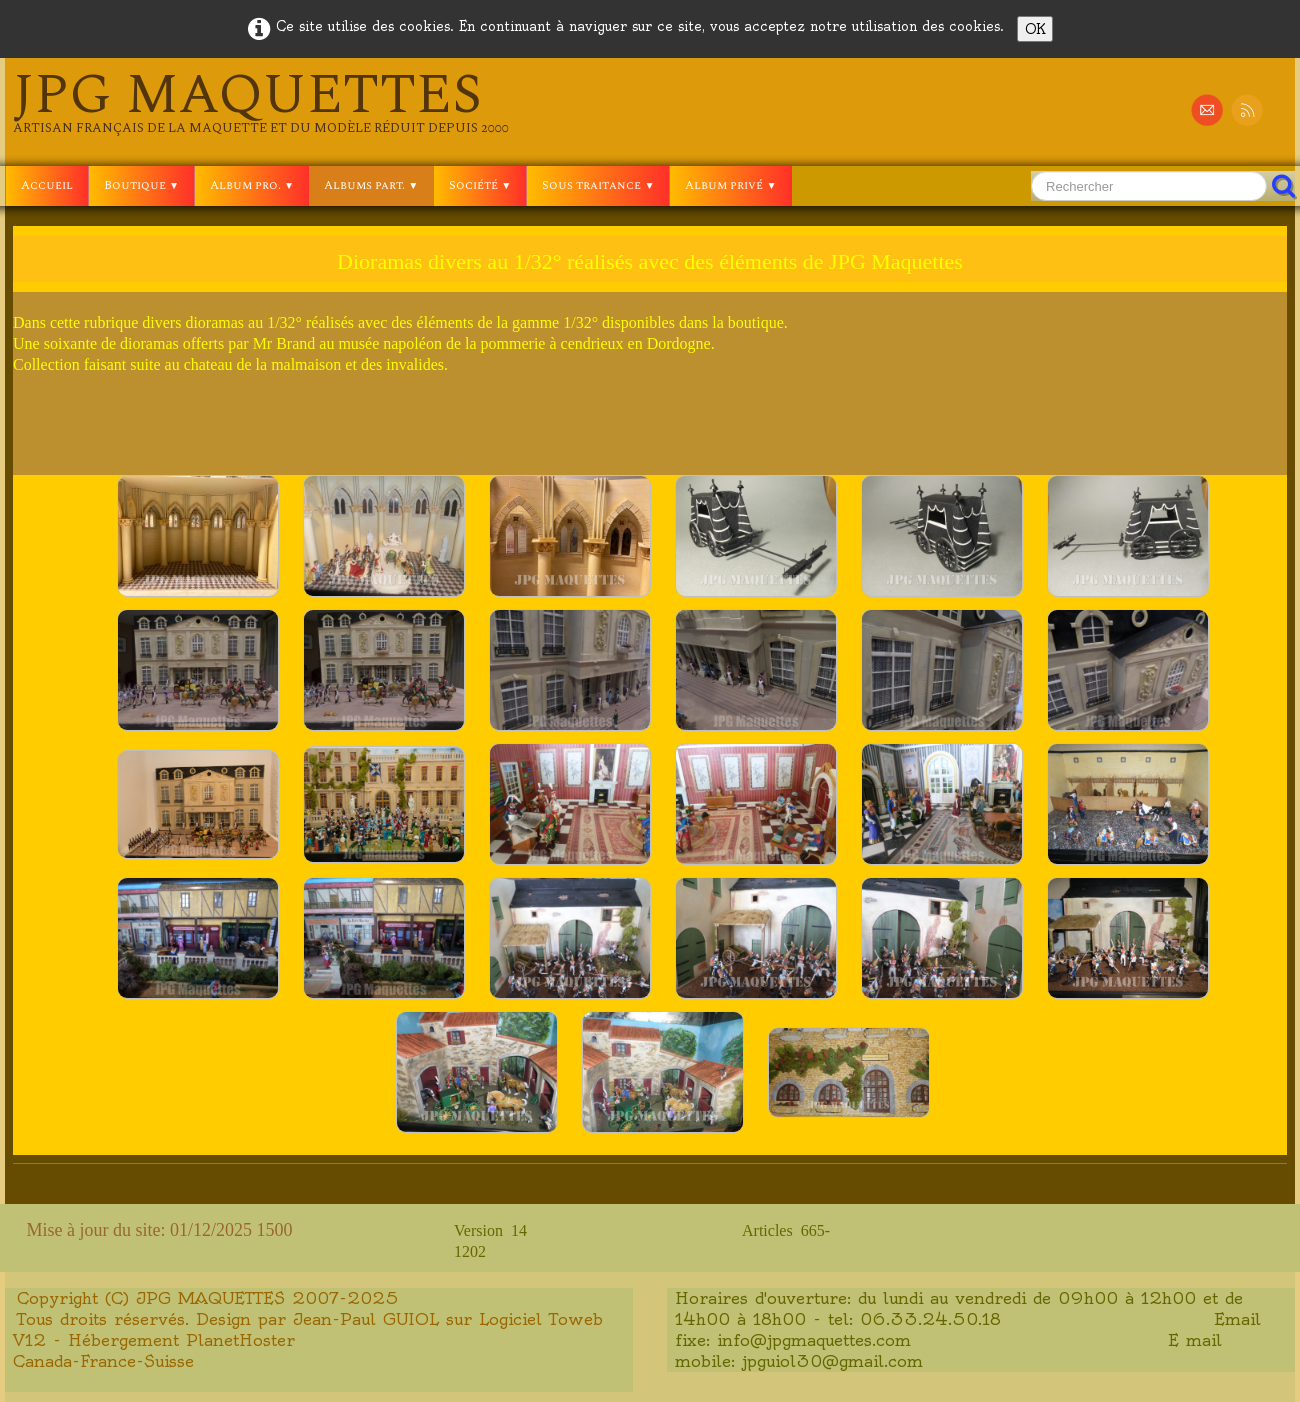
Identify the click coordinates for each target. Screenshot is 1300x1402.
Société (480, 185)
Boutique (141, 185)
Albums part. (371, 185)
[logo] (261, 102)
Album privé (730, 185)
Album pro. (252, 185)
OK (1035, 29)
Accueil (47, 185)
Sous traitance (598, 185)
